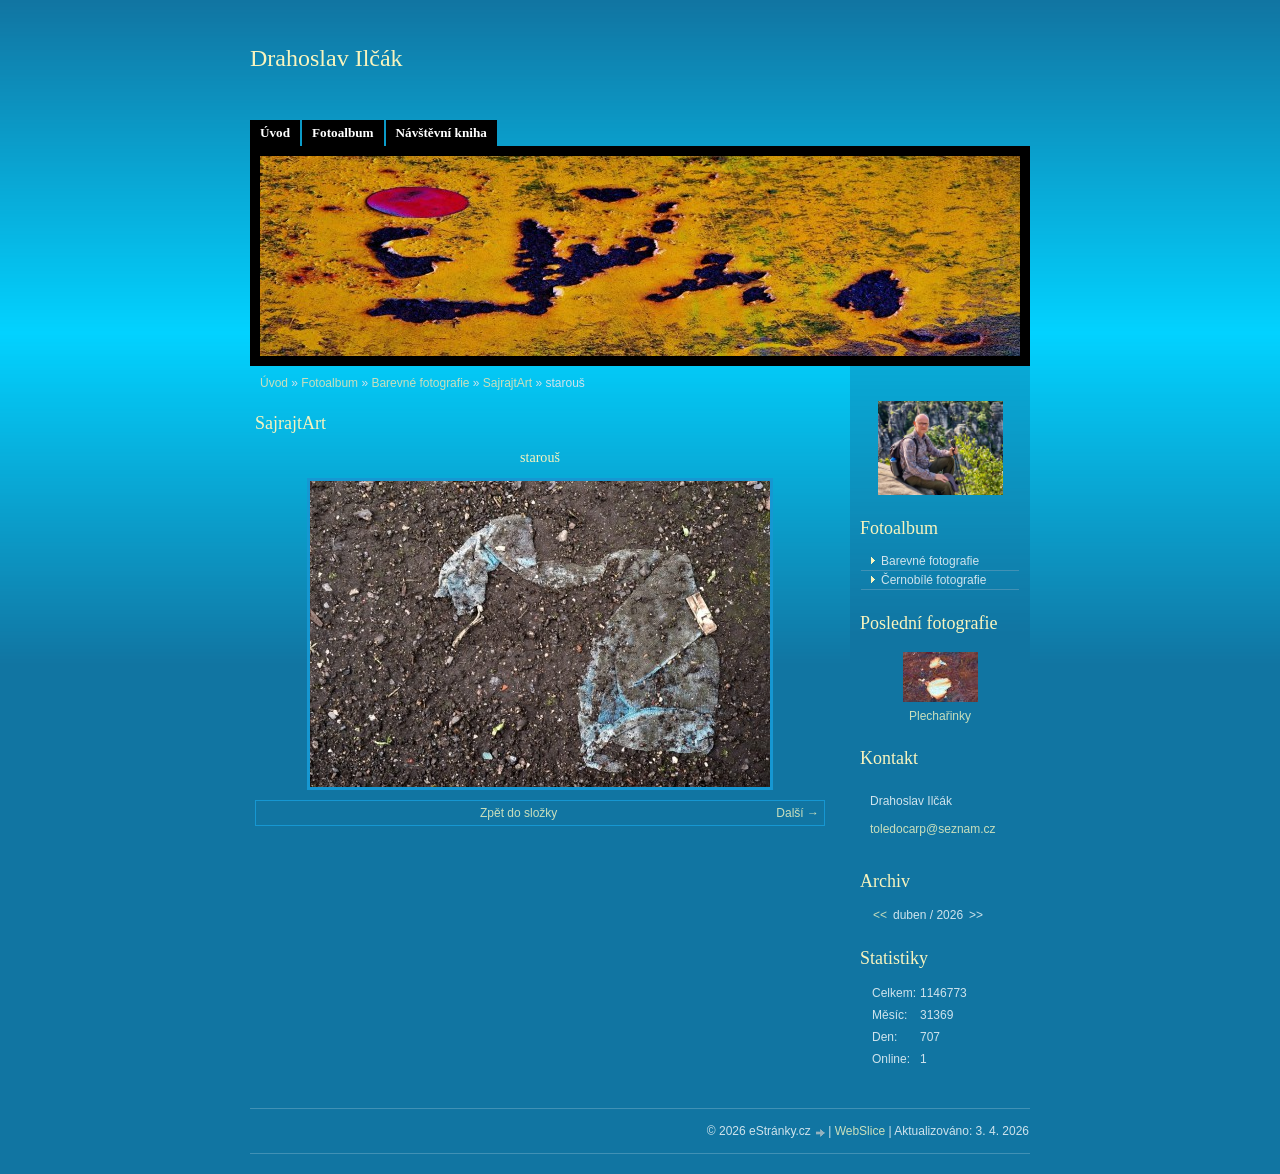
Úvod (275, 132)
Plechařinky (940, 716)
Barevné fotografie (420, 383)
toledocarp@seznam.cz (933, 829)
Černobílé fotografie (933, 580)
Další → (797, 813)
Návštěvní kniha (441, 132)
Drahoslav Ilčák (326, 58)
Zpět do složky (518, 813)
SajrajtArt (507, 383)
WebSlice (860, 1131)
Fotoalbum (343, 132)
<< (880, 915)
